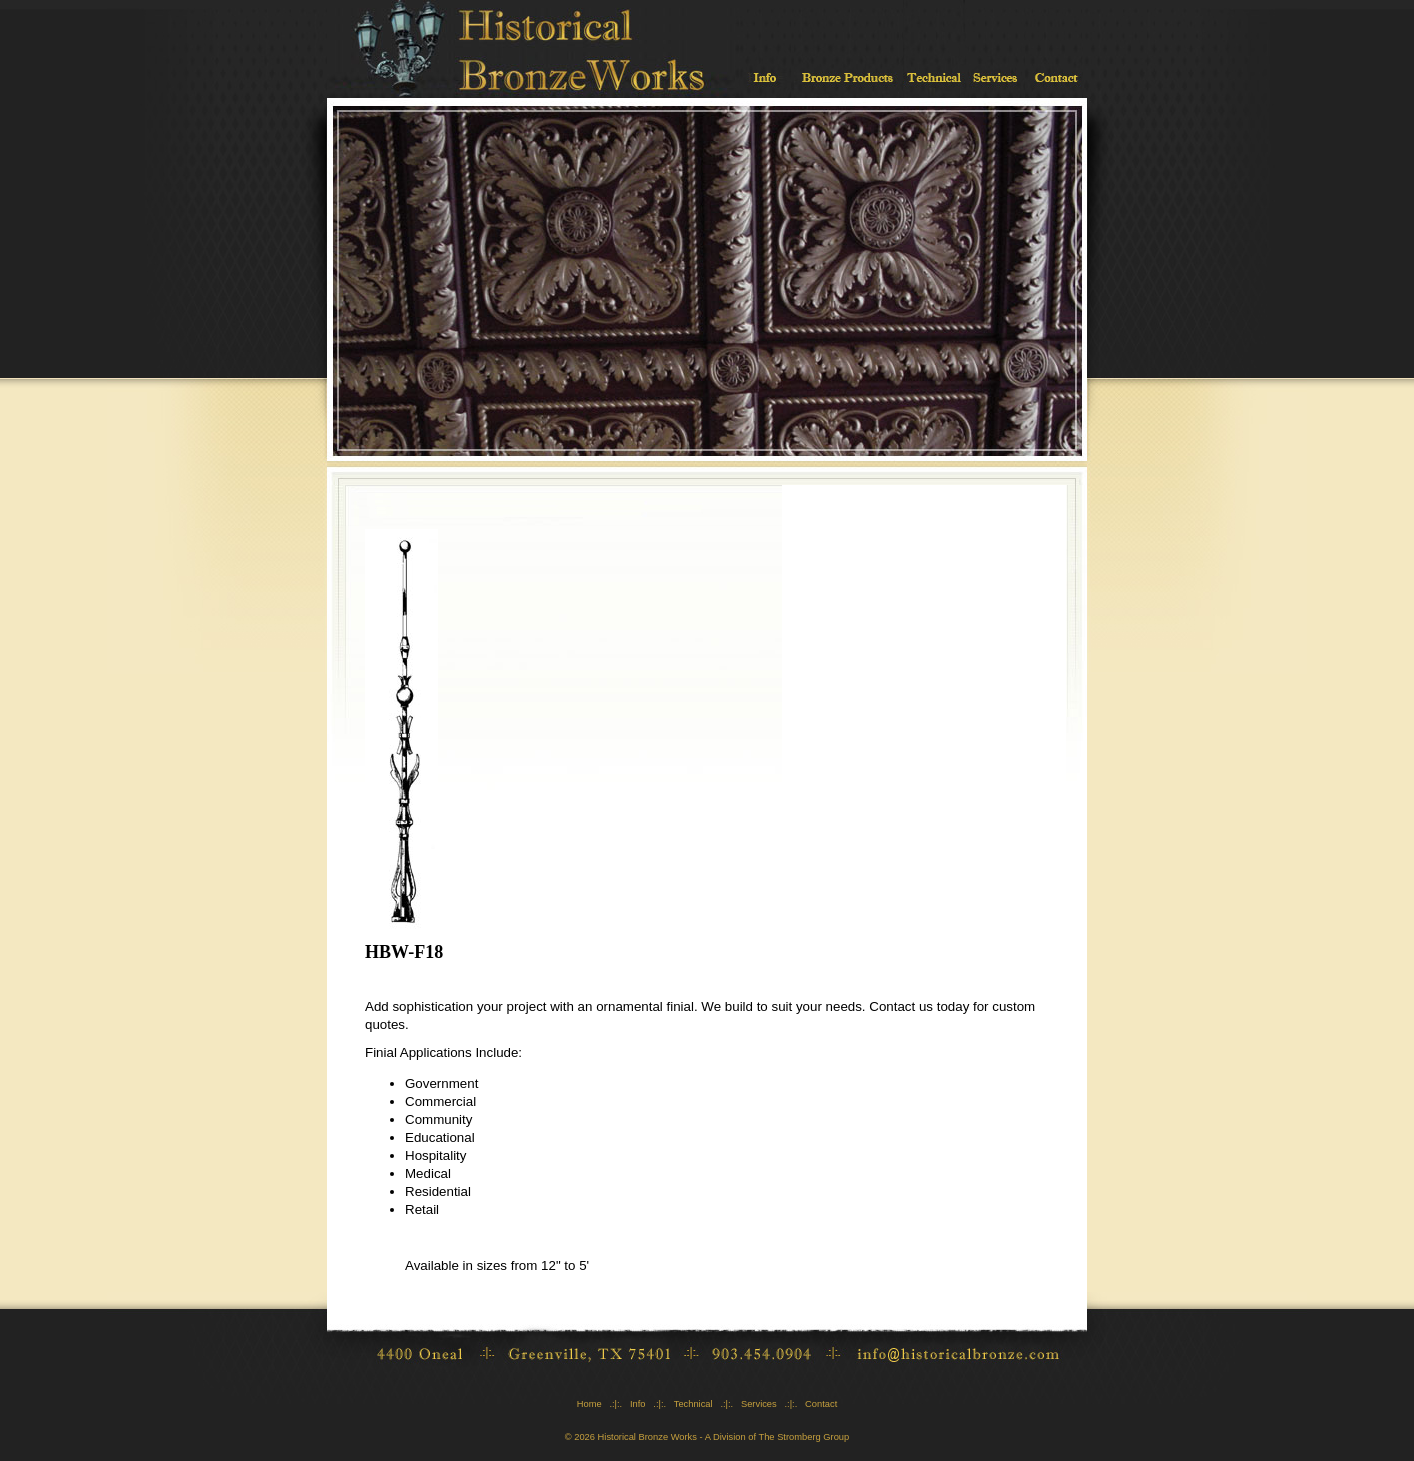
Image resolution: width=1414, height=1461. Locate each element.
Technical (693, 1404)
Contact (821, 1404)
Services (759, 1404)
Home (589, 1404)
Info (638, 1404)
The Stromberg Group (803, 1437)
